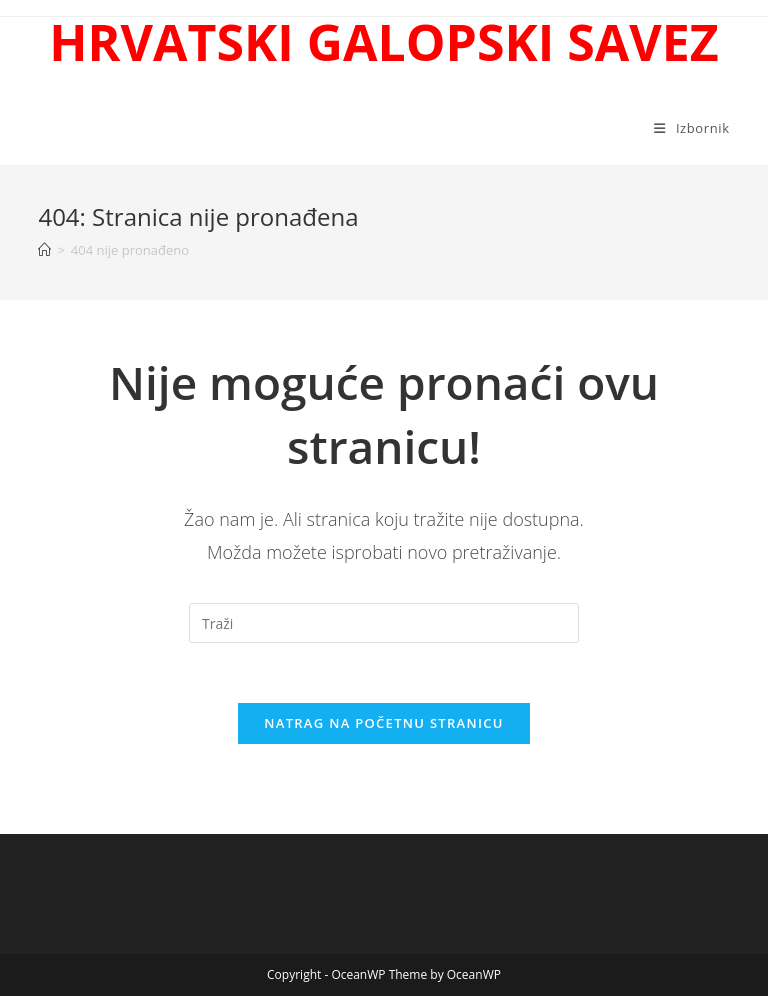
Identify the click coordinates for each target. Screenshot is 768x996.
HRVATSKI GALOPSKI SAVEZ (383, 42)
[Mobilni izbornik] (691, 128)
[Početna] (44, 250)
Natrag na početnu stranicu (384, 723)
